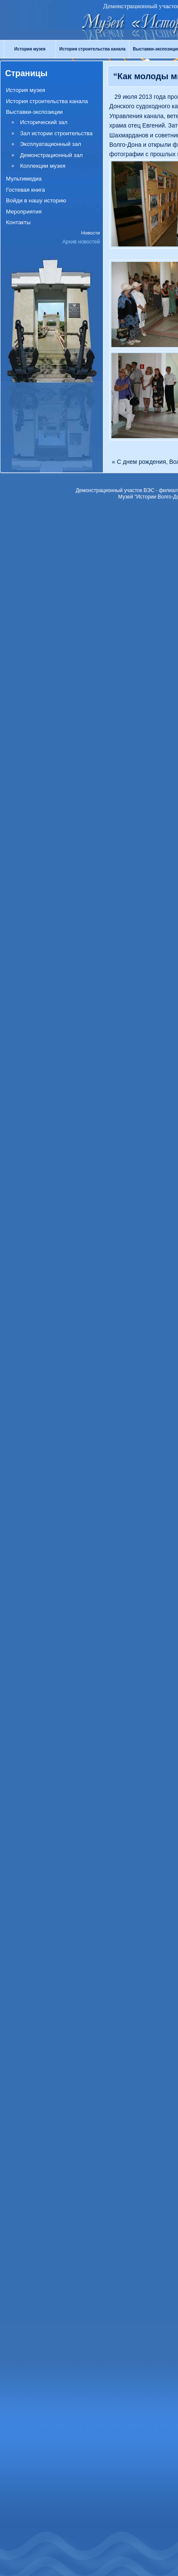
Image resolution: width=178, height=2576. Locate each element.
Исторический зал (43, 122)
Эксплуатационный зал (50, 144)
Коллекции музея (42, 166)
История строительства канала (92, 49)
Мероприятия (23, 211)
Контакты (18, 222)
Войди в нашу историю (36, 200)
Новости (90, 232)
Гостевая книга (25, 190)
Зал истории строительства (56, 133)
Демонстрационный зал (51, 155)
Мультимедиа (24, 178)
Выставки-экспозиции (34, 112)
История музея (29, 49)
